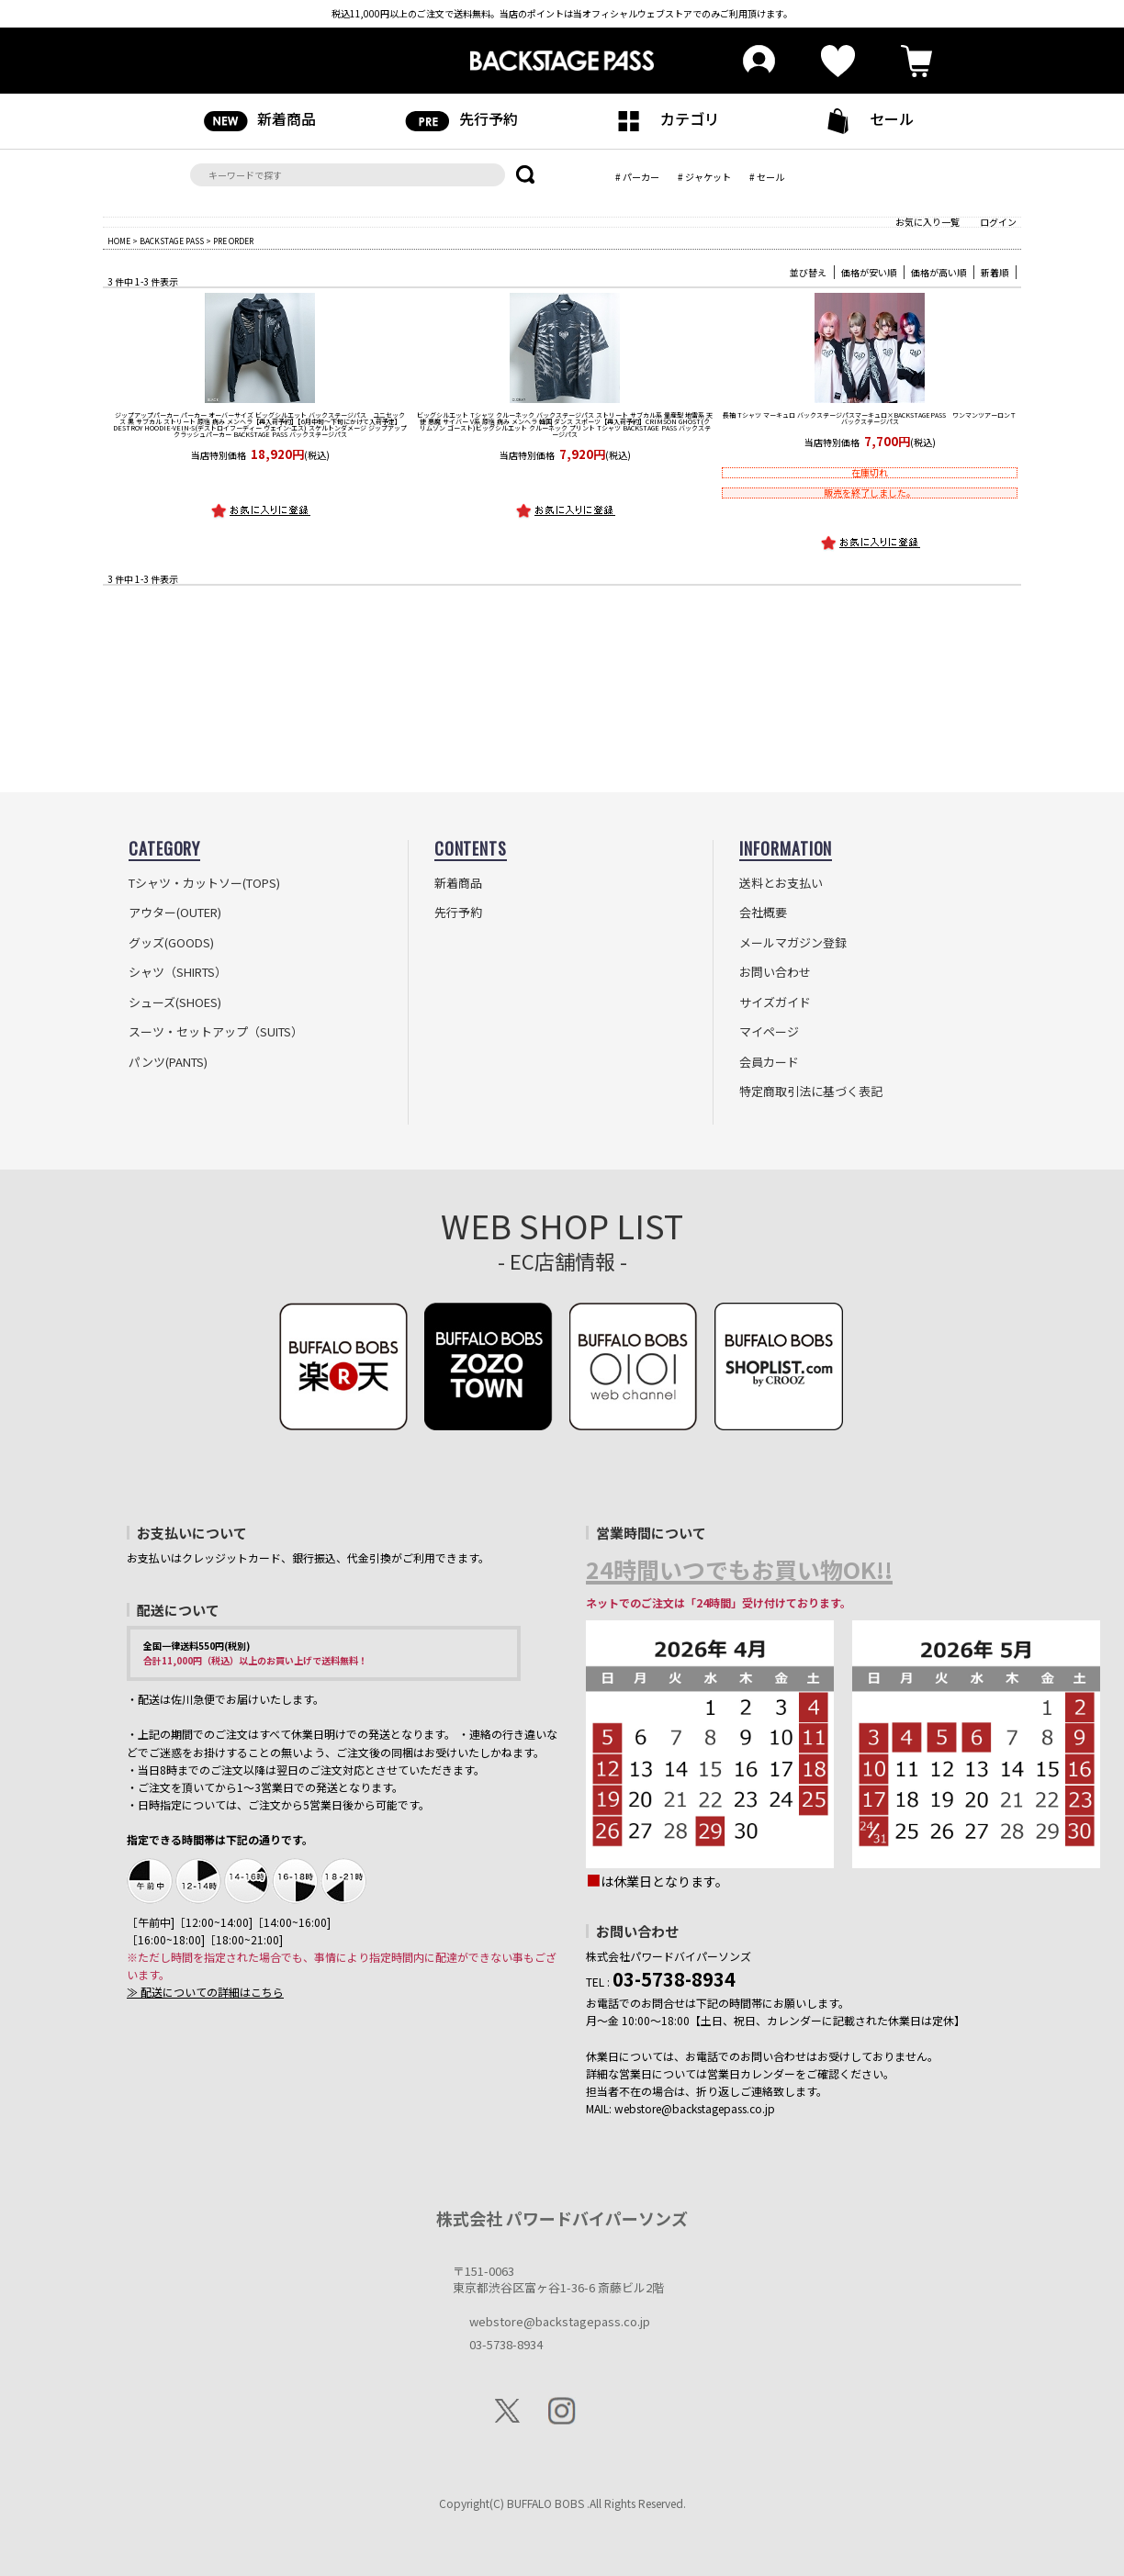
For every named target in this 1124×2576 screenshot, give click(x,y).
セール (865, 120)
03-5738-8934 (506, 2344)
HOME (118, 240)
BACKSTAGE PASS (172, 240)
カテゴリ (662, 119)
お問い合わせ (775, 972)
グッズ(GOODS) (171, 943)
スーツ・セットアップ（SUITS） (216, 1032)
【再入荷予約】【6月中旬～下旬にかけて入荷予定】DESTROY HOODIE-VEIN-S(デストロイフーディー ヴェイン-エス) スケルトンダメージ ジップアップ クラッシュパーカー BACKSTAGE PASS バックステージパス (260, 424)
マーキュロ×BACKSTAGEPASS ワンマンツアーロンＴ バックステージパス (870, 418)
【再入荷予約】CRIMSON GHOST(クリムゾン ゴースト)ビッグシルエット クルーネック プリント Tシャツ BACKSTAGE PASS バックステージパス (565, 424)
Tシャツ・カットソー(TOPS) (204, 883)
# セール (766, 177)
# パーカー (637, 177)
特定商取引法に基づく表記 (810, 1091)
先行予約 (461, 119)
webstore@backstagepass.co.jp (559, 2321)
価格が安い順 (868, 272)
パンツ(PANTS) (168, 1062)
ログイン (998, 222)
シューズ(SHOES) (175, 1002)
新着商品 (260, 119)
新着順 (994, 272)
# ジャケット (704, 177)
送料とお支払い (781, 883)
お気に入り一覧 (927, 222)
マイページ (769, 1032)
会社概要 (763, 912)
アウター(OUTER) (175, 912)
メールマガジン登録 (793, 943)
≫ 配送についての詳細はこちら (205, 1991)
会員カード (769, 1062)
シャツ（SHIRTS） (178, 972)
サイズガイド (775, 1002)
